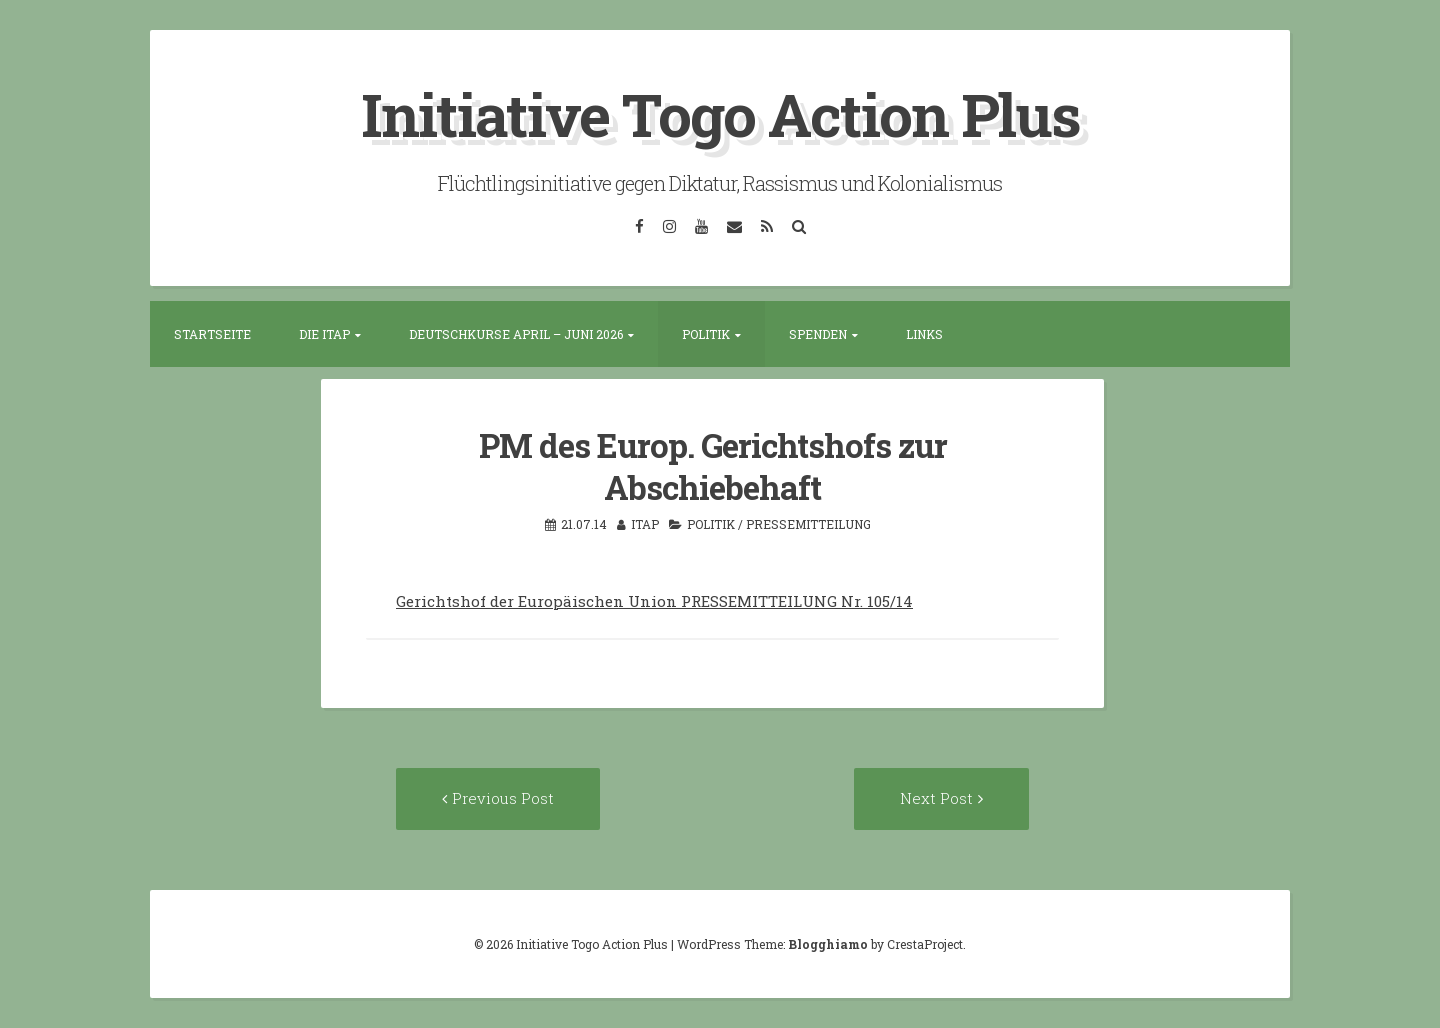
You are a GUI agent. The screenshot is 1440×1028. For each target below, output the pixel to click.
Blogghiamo (828, 944)
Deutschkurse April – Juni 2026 (516, 334)
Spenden (818, 334)
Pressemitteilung (808, 524)
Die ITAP (324, 334)
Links (924, 334)
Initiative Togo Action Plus (720, 113)
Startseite (212, 334)
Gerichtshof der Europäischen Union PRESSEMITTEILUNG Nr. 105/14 (654, 601)
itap (645, 524)
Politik (706, 334)
